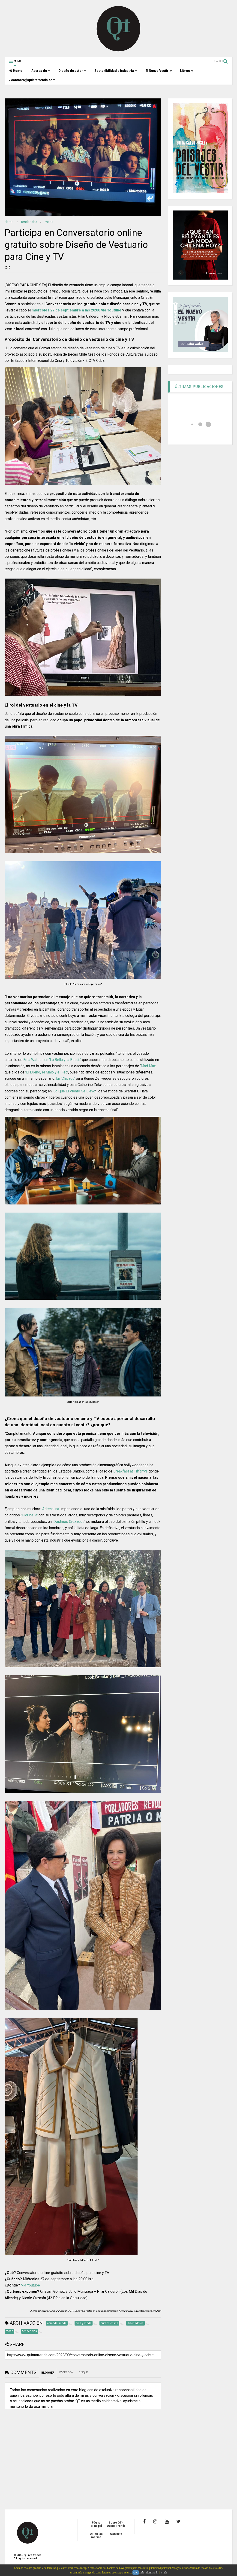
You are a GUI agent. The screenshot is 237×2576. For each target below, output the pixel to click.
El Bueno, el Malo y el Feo (46, 1072)
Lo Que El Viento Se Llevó (74, 1091)
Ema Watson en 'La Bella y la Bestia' (52, 1060)
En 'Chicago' (65, 1078)
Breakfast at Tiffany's (130, 1471)
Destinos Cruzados (68, 1521)
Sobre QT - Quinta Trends (116, 2524)
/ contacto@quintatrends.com (32, 80)
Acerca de (40, 71)
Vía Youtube (30, 2285)
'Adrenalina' (51, 1509)
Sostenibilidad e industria (115, 71)
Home (15, 71)
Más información (148, 2572)
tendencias (29, 222)
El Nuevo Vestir (158, 71)
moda (49, 222)
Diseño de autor (72, 71)
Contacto (116, 2534)
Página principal (96, 2524)
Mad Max (148, 1066)
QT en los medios (96, 2535)
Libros (186, 71)
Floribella (29, 1515)
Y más (163, 2572)
